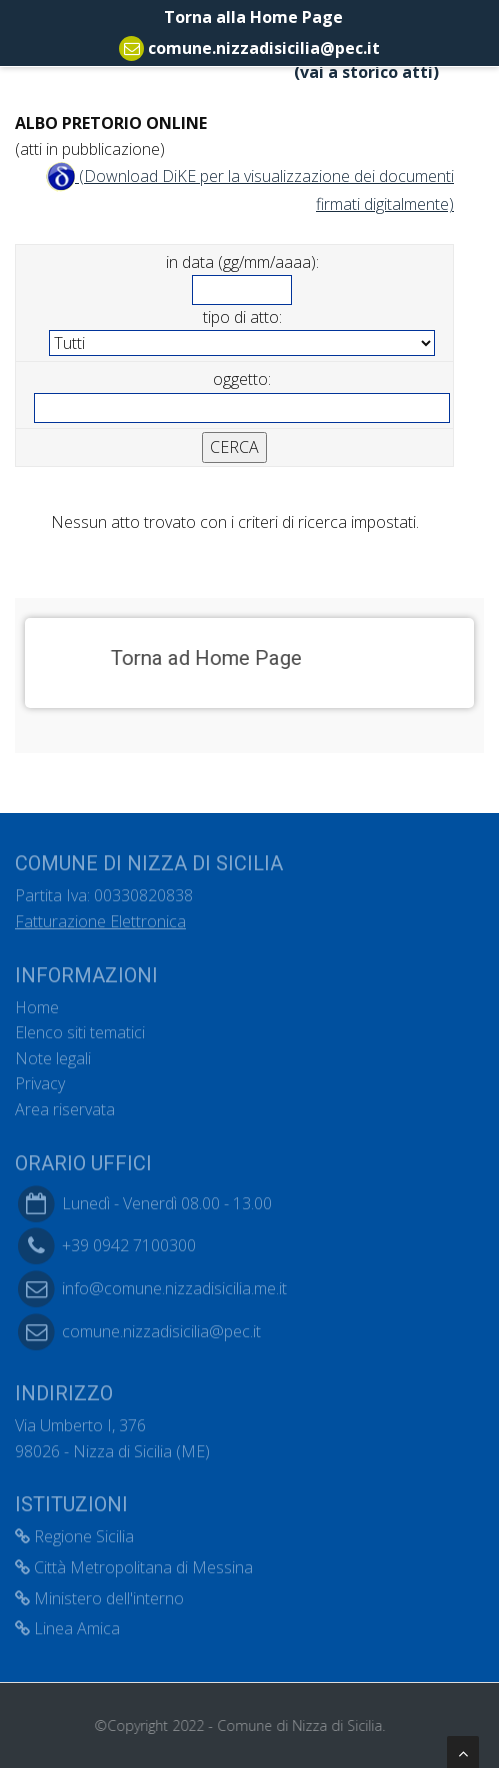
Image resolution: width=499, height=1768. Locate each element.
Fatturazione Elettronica (100, 916)
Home (37, 1002)
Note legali (53, 1053)
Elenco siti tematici (80, 1027)
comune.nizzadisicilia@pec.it (264, 48)
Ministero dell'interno (99, 1593)
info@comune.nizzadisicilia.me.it (174, 1283)
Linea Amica (67, 1623)
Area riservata (65, 1104)
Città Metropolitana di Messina (134, 1562)
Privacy (40, 1079)
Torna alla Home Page (249, 17)
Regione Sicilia (74, 1532)
